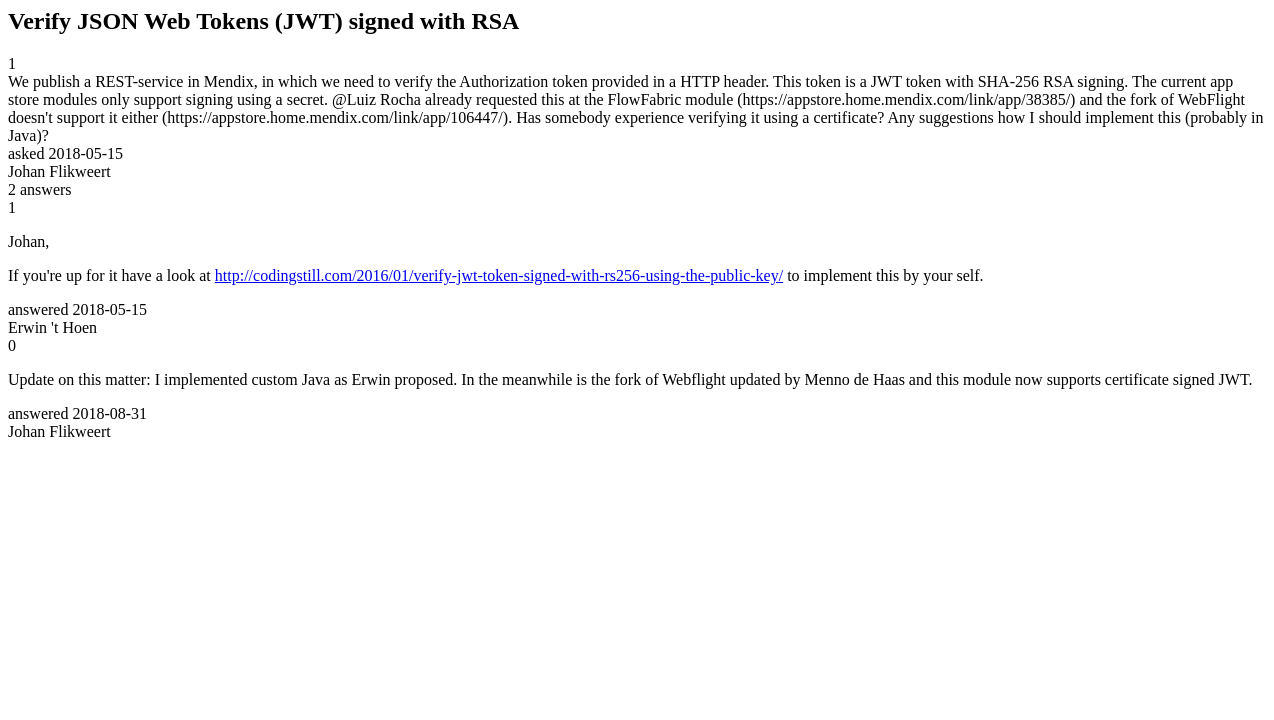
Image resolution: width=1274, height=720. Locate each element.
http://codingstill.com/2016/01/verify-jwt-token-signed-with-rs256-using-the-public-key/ (499, 275)
